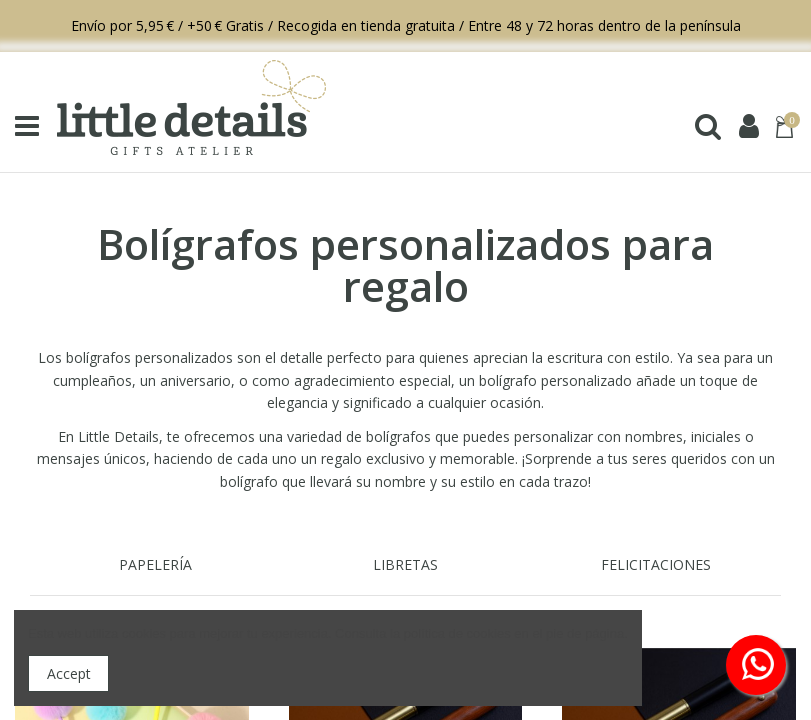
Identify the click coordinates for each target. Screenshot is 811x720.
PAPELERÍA (155, 564)
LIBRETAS (405, 564)
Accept (69, 673)
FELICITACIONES (656, 564)
